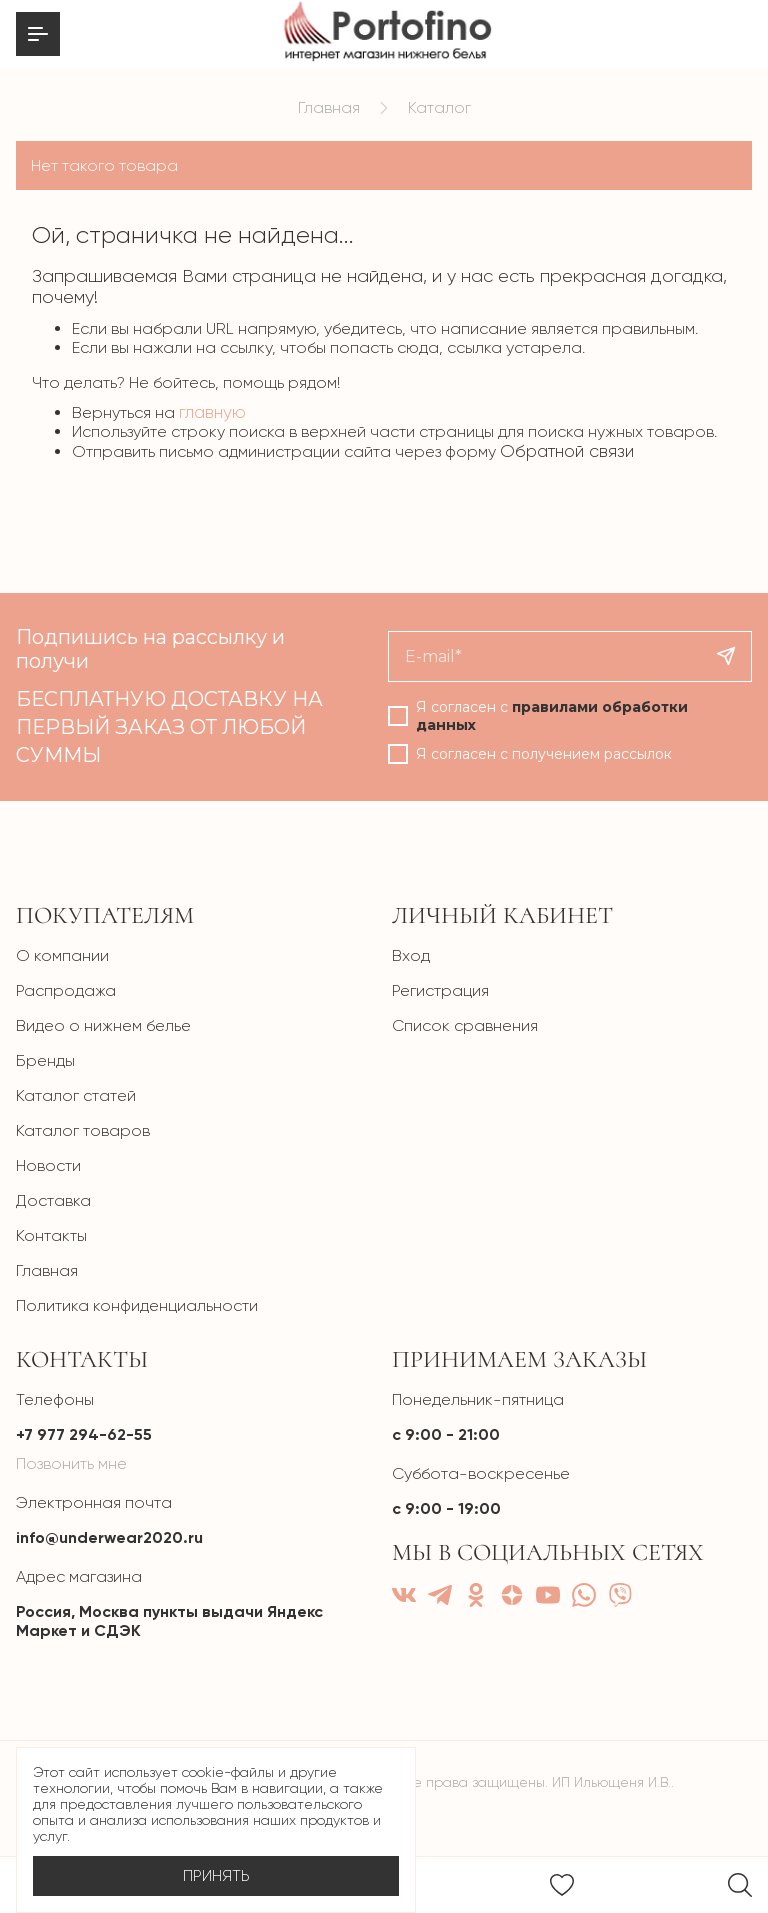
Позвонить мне (71, 1463)
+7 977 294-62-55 (84, 1434)
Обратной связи (567, 451)
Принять (216, 1876)
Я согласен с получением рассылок (544, 754)
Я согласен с (552, 716)
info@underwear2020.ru (109, 1537)
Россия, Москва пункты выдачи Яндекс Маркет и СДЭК (169, 1621)
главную (212, 412)
